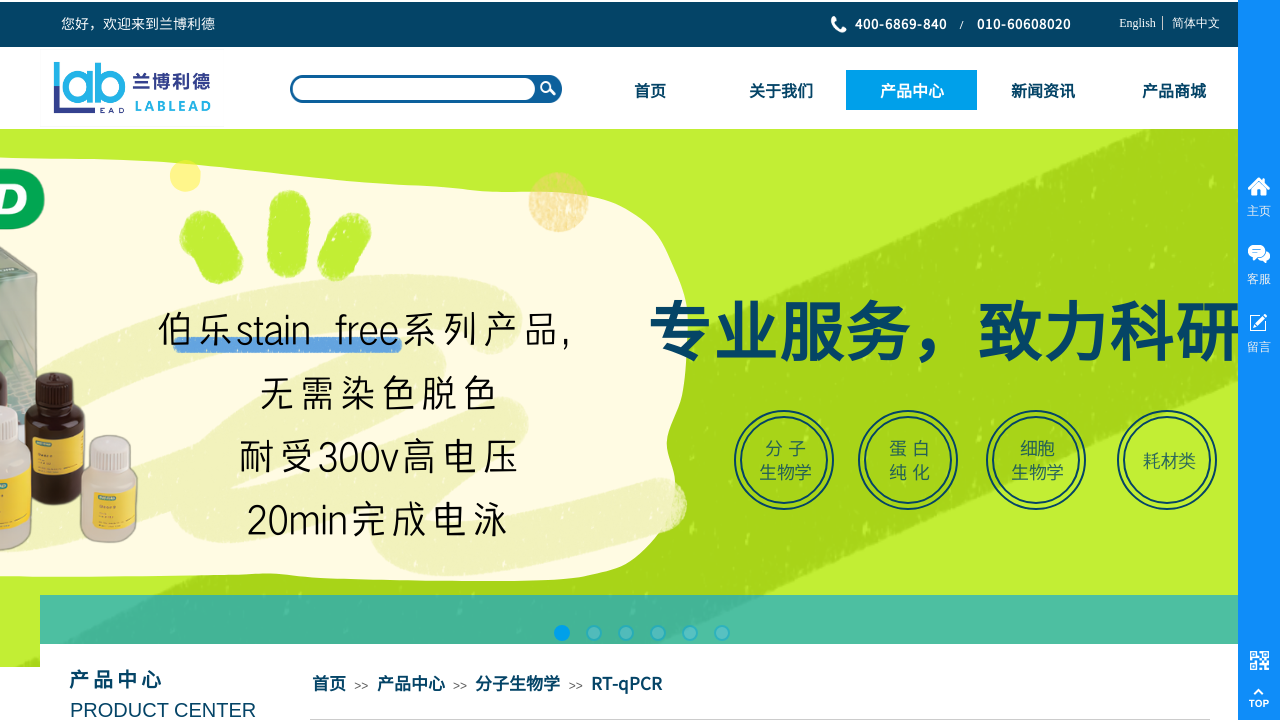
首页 (650, 90)
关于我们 (781, 90)
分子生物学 (517, 682)
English (1137, 23)
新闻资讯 (1043, 90)
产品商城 (1174, 90)
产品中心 (912, 90)
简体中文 (1196, 23)
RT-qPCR (626, 682)
